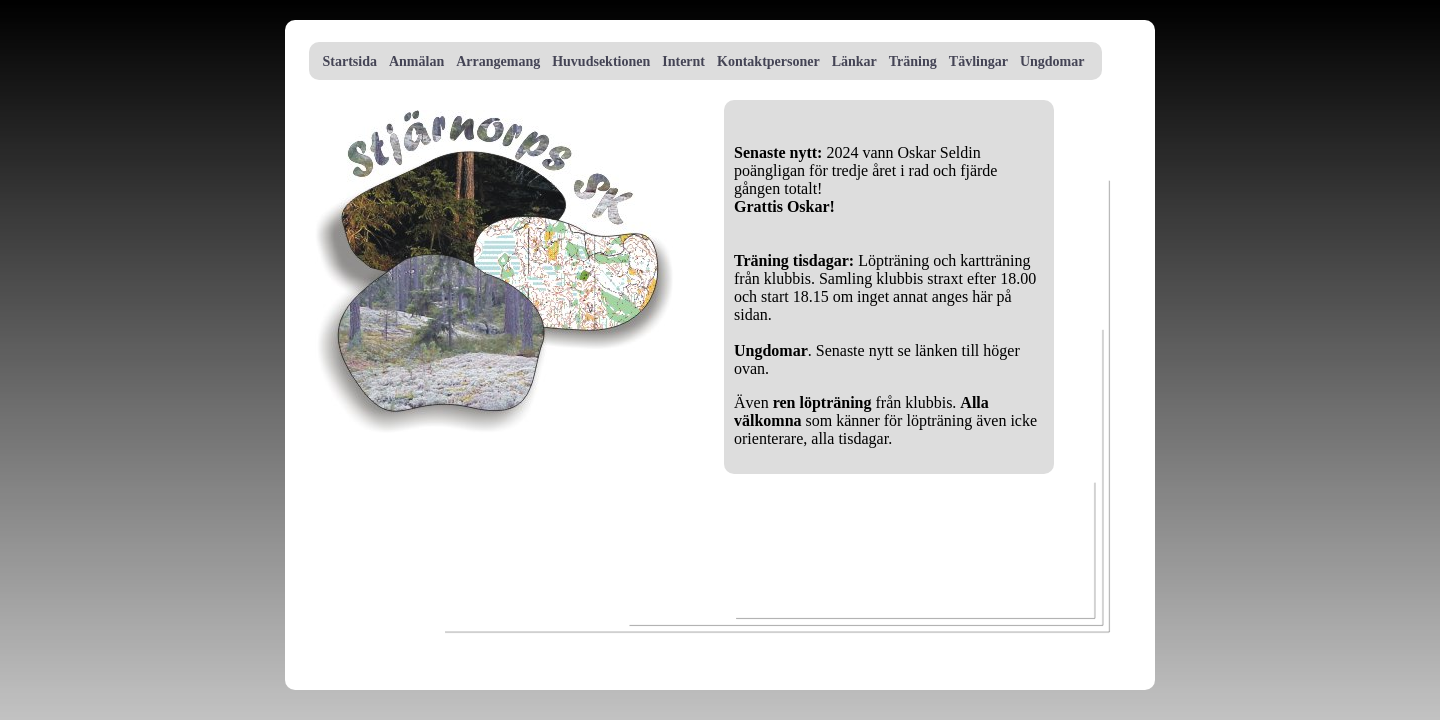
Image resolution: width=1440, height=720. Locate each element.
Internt (683, 61)
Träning (913, 61)
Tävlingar (978, 61)
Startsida (348, 61)
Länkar (854, 61)
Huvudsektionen (601, 61)
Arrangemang (498, 61)
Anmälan (416, 61)
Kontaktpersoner (768, 61)
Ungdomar (1052, 61)
